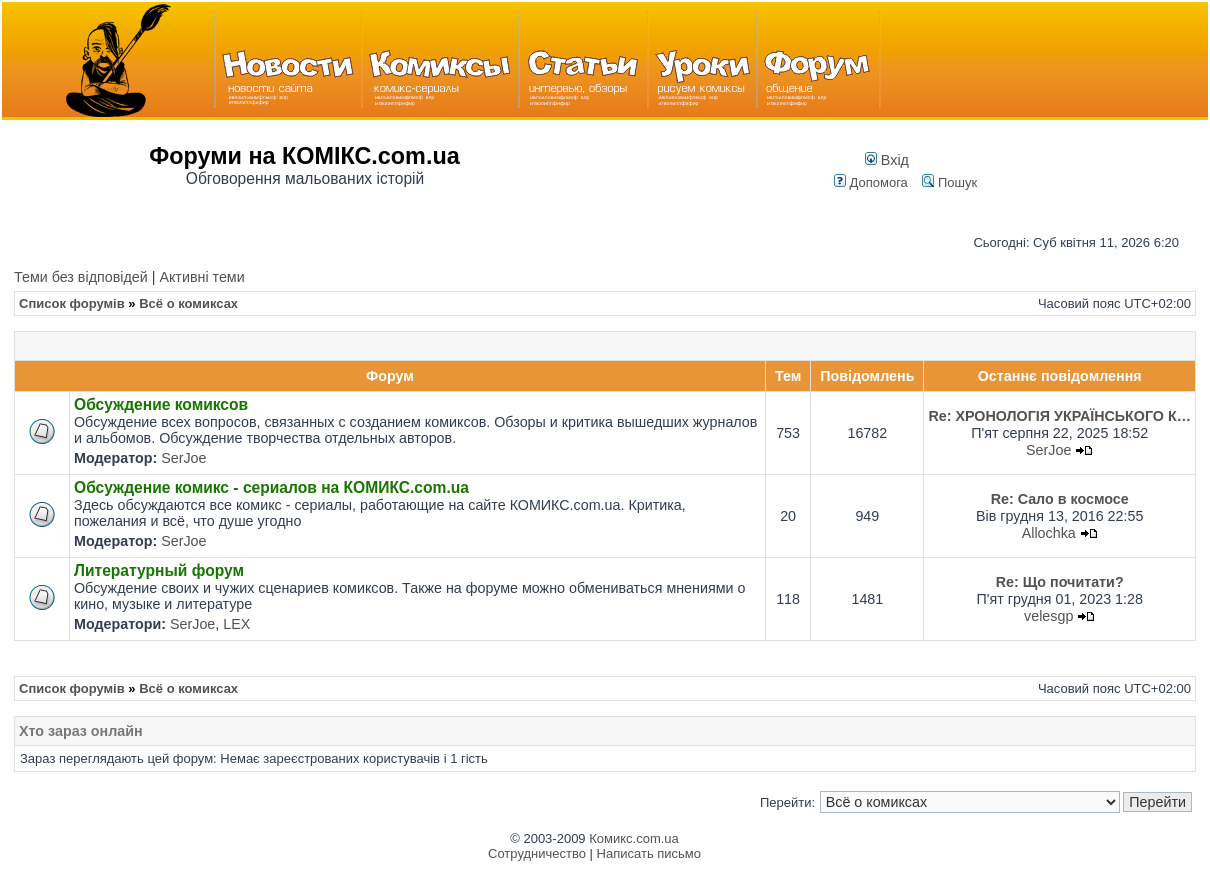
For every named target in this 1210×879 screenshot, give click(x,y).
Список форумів (72, 303)
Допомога (871, 182)
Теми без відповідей (81, 277)
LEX (236, 624)
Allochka (1049, 533)
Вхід (887, 160)
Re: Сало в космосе (1060, 499)
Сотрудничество (537, 853)
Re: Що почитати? (1060, 582)
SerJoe (183, 458)
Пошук (949, 182)
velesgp (1048, 616)
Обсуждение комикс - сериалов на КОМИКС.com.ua (271, 487)
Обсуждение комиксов (161, 404)
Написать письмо (649, 853)
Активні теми (201, 277)
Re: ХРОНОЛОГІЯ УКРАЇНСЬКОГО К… (1059, 416)
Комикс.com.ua (634, 838)
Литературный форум (159, 570)
